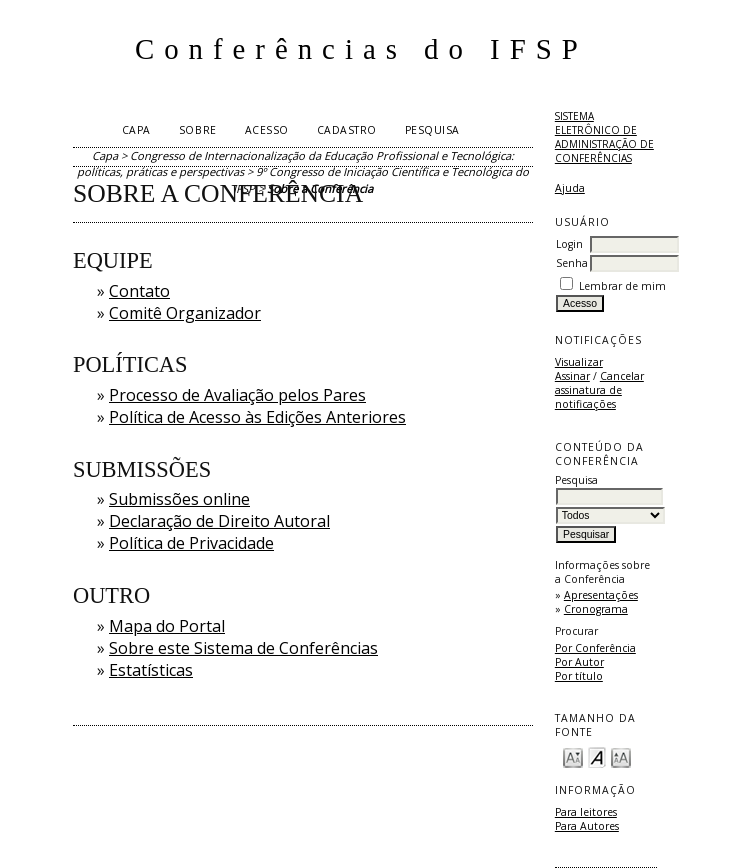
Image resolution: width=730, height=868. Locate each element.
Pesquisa (432, 130)
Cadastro (347, 130)
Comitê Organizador (185, 313)
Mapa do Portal (167, 626)
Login (569, 244)
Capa (136, 130)
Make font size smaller (573, 756)
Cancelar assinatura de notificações (599, 390)
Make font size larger (621, 756)
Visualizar (579, 362)
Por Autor (579, 662)
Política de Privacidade (191, 543)
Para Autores (587, 826)
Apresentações (601, 595)
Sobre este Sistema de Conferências (243, 648)
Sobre (198, 130)
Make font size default (597, 756)
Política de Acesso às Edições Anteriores (257, 417)
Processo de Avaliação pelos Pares (237, 395)
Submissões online (179, 499)
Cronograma (596, 609)
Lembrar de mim (622, 286)
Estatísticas (151, 670)
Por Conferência (595, 648)
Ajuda (570, 188)
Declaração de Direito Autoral (219, 521)
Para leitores (586, 812)
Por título (579, 676)
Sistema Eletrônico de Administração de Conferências (604, 137)
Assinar (572, 376)
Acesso (267, 130)
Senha (572, 263)
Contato (139, 291)
